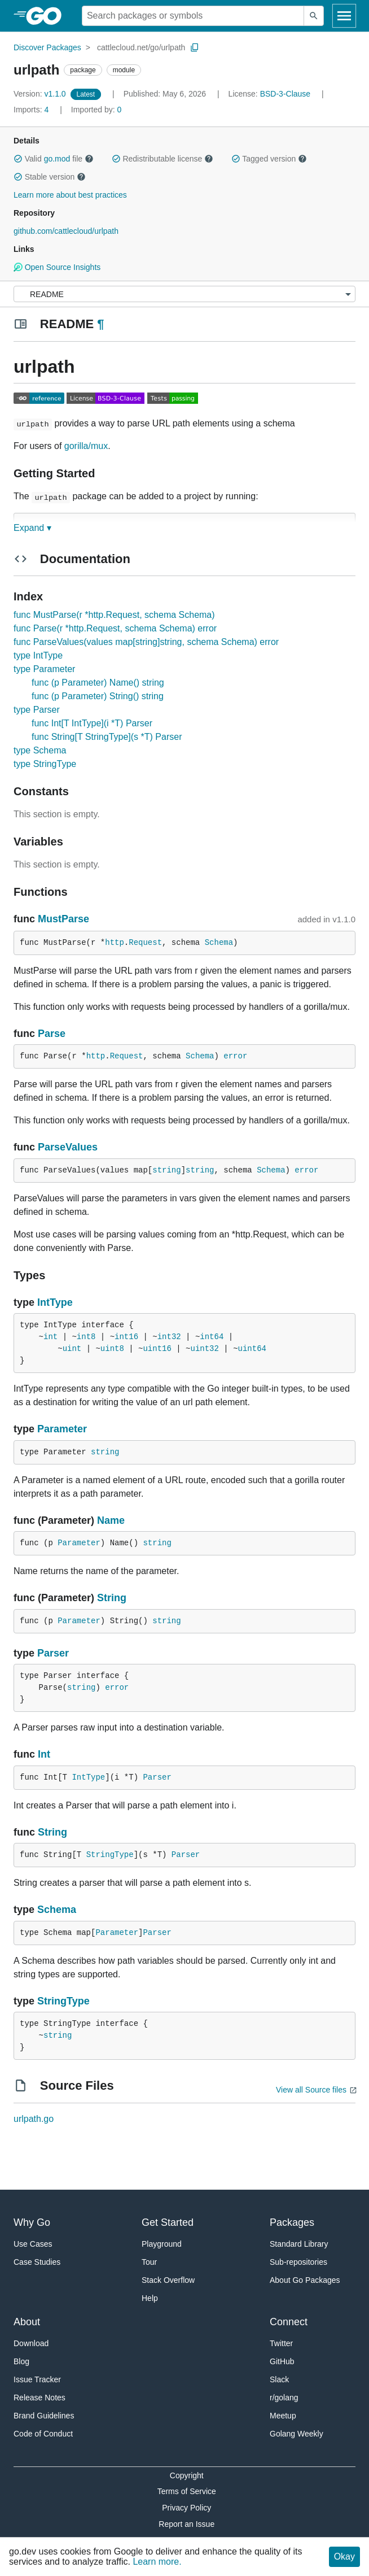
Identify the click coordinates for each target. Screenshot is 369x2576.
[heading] (48, 16)
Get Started (168, 2222)
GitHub (282, 2361)
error (235, 1056)
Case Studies (37, 2261)
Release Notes (39, 2397)
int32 (169, 1336)
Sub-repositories (298, 2261)
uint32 (205, 1348)
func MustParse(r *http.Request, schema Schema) (114, 615)
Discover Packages (47, 47)
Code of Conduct (43, 2433)
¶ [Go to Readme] (100, 324)
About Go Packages (305, 2280)
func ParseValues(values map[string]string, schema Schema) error (146, 642)
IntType (55, 1302)
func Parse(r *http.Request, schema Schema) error (115, 628)
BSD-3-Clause (285, 93)
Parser (53, 1653)
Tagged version (269, 158)
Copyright (187, 2475)
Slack (279, 2379)
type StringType (45, 764)
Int (44, 1754)
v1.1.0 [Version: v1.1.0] (41, 93)
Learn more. (157, 2561)
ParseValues (68, 1147)
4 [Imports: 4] (32, 109)
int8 (86, 1336)
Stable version (50, 176)
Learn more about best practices (70, 194)
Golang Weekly (296, 2433)
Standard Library (299, 2243)
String (111, 1597)
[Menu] (184, 294)
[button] (18, 158)
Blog (21, 2361)
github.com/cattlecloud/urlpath (66, 231)
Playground (162, 2243)
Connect (289, 2321)
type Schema (40, 750)
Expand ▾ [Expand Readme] (32, 528)
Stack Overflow (168, 2280)
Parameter (62, 1429)
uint (72, 1348)
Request (145, 942)
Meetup (283, 2415)
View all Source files (311, 2089)
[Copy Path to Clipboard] (195, 47)
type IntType (38, 655)
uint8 (112, 1348)
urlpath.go (34, 2119)
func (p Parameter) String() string (98, 696)
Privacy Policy (186, 2507)
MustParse (63, 919)
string (166, 1170)
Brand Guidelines (44, 2415)
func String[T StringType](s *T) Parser (107, 737)
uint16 (157, 1348)
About (27, 2321)
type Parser (37, 709)
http (114, 942)
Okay (344, 2556)
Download (31, 2343)
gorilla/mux (86, 446)
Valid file (54, 158)
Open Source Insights (57, 267)
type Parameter (44, 669)
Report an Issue (186, 2524)
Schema (219, 942)
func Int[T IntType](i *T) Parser (92, 723)
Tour (149, 2261)
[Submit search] (314, 16)
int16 (126, 1336)
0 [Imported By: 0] (96, 109)
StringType (110, 1854)
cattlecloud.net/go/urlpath (141, 47)
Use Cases (33, 2243)
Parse (51, 1033)
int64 (211, 1336)
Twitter (281, 2343)
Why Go (32, 2222)
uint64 (252, 1348)
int (50, 1336)
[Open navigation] (344, 16)
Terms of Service (186, 2491)
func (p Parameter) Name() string (98, 682)
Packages (292, 2222)
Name (111, 1520)
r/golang (284, 2397)
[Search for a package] (193, 16)
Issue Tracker (37, 2379)
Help (150, 2298)
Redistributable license (162, 158)
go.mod (57, 158)
